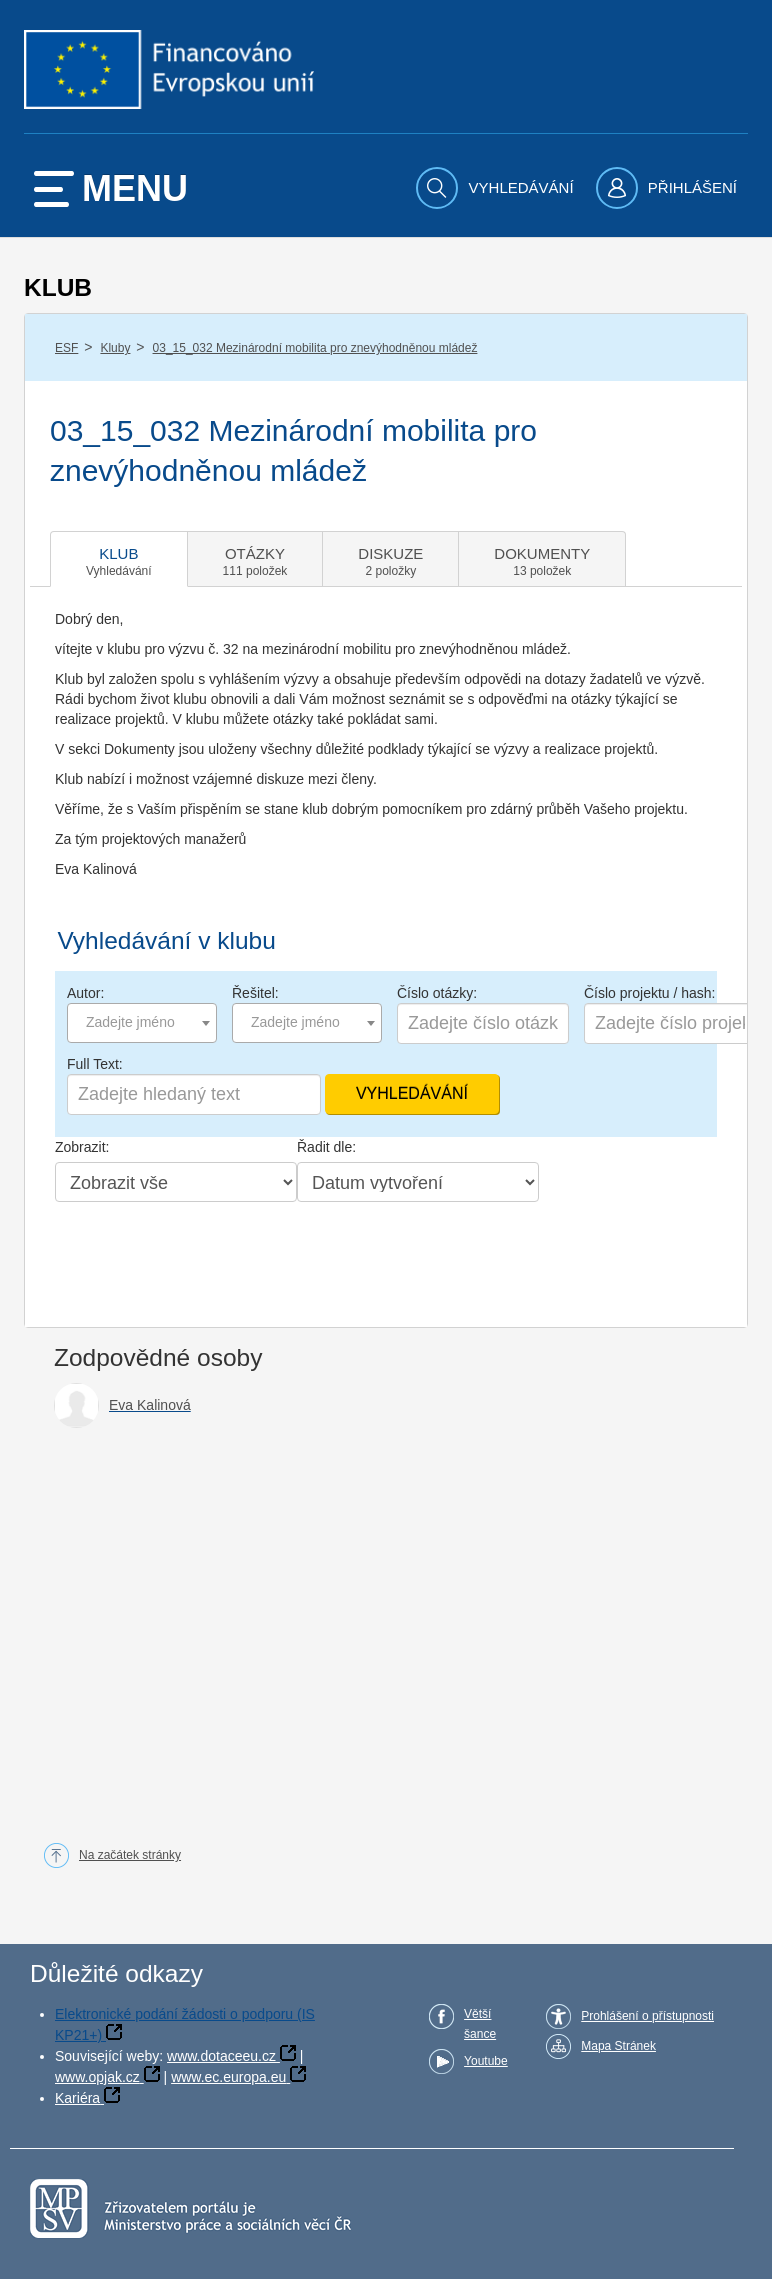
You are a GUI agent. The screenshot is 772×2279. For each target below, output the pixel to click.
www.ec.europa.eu (228, 2077)
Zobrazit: (82, 1147)
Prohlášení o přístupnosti (647, 2016)
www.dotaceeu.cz (221, 2056)
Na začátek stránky (130, 1855)
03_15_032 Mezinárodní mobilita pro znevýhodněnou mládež (315, 348)
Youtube (486, 2061)
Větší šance (480, 2024)
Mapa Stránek (618, 2046)
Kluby (115, 348)
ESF (66, 348)
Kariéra (77, 2098)
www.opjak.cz (97, 2077)
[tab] (119, 559)
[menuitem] (497, 188)
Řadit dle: (326, 1147)
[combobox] (142, 1023)
